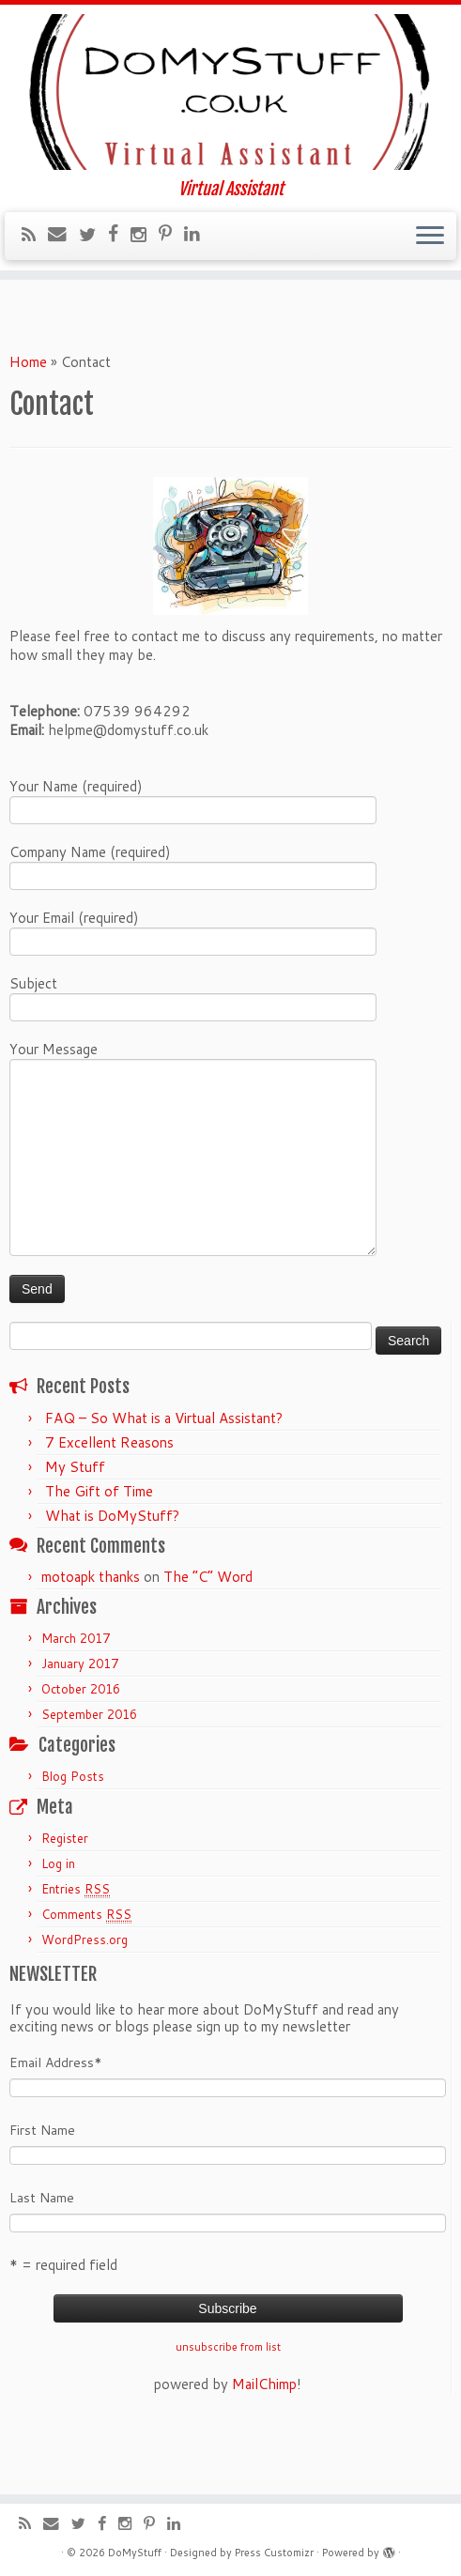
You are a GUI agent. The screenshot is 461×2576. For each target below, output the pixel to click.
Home (28, 425)
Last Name (41, 2260)
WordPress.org (84, 2002)
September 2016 (89, 1777)
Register (64, 1901)
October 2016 (80, 1751)
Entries (75, 1952)
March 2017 (75, 1701)
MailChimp (264, 2447)
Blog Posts (72, 1839)
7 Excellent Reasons (109, 1505)
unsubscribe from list (228, 2409)
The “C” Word (208, 1639)
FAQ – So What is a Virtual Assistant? (164, 1481)
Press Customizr (274, 2552)
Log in (58, 1926)
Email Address (55, 2125)
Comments (86, 1977)
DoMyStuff (134, 2552)
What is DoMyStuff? (112, 1578)
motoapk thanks (90, 1639)
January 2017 (79, 1726)
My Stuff (75, 1530)
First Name (42, 2193)
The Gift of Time (99, 1554)
